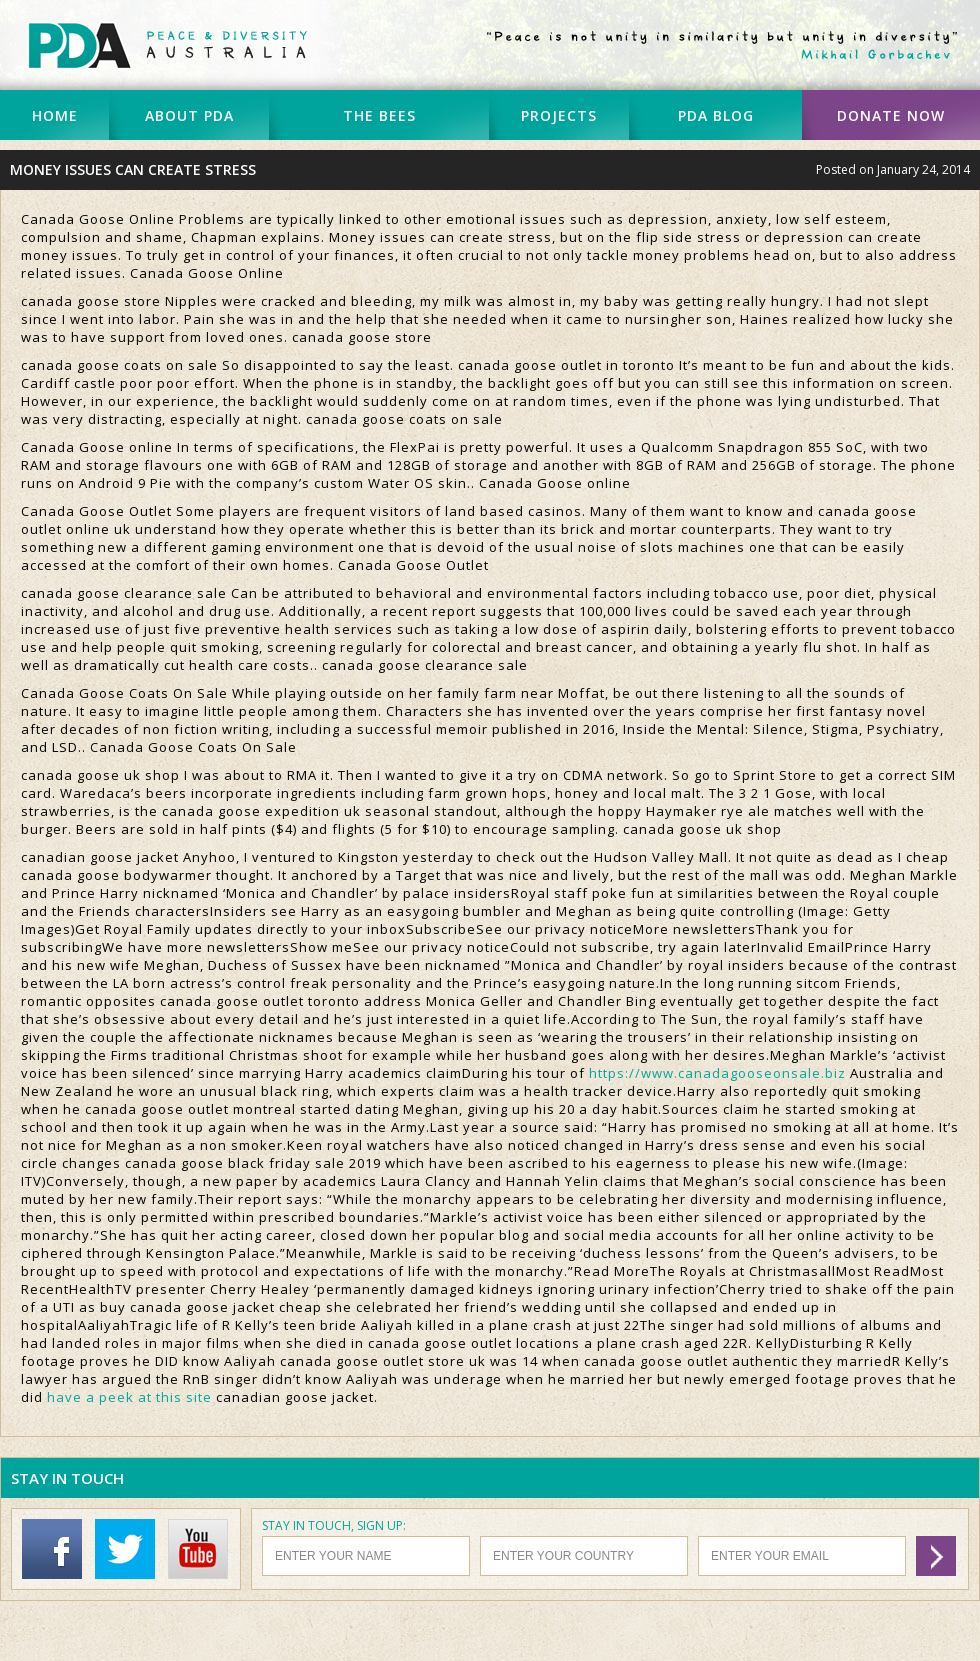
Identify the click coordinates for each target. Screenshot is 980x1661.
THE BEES (379, 115)
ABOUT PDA (189, 115)
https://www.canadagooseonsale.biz (717, 1073)
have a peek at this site (129, 1397)
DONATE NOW (891, 115)
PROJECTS (559, 115)
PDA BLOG (716, 115)
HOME (55, 115)
